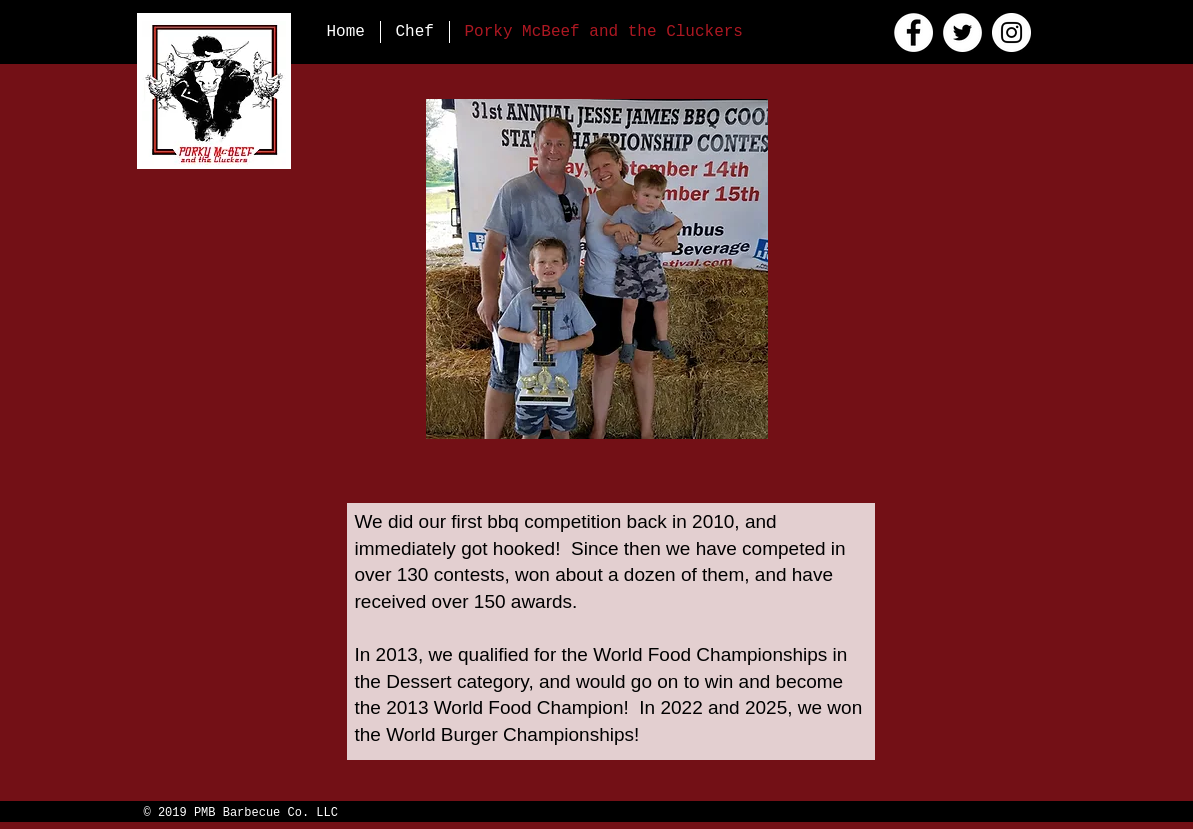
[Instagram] (1011, 32)
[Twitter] (962, 32)
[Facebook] (913, 32)
